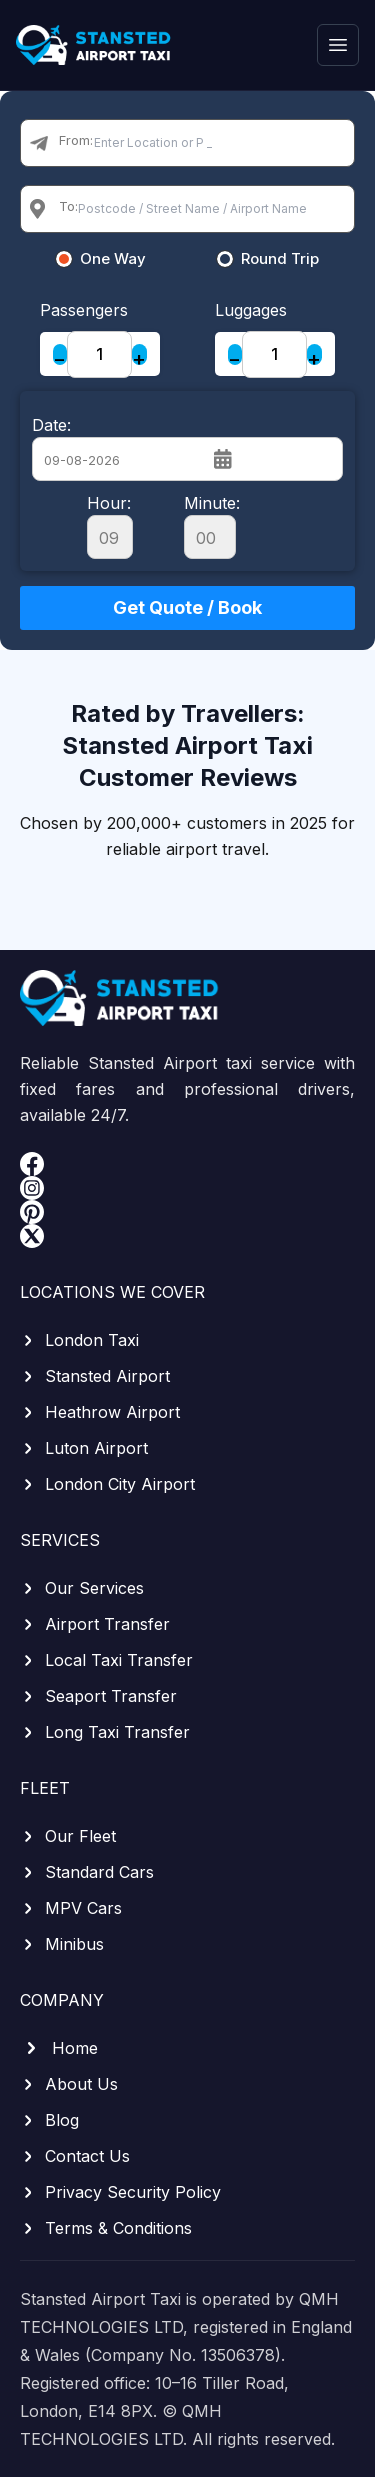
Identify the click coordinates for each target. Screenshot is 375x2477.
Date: (51, 425)
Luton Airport (84, 1448)
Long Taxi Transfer (105, 1732)
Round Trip (280, 259)
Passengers (84, 310)
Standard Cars (87, 1872)
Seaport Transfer (98, 1696)
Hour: (110, 526)
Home (59, 2048)
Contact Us (75, 2156)
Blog (49, 2120)
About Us (69, 2084)
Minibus (62, 1944)
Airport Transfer (95, 1624)
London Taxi (79, 1340)
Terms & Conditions (106, 2228)
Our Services (82, 1588)
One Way (113, 259)
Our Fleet (68, 1836)
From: (76, 140)
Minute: (212, 526)
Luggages (251, 310)
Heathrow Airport (100, 1412)
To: (68, 206)
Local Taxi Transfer (106, 1660)
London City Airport (107, 1484)
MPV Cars (71, 1908)
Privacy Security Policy (120, 2192)
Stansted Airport (95, 1376)
